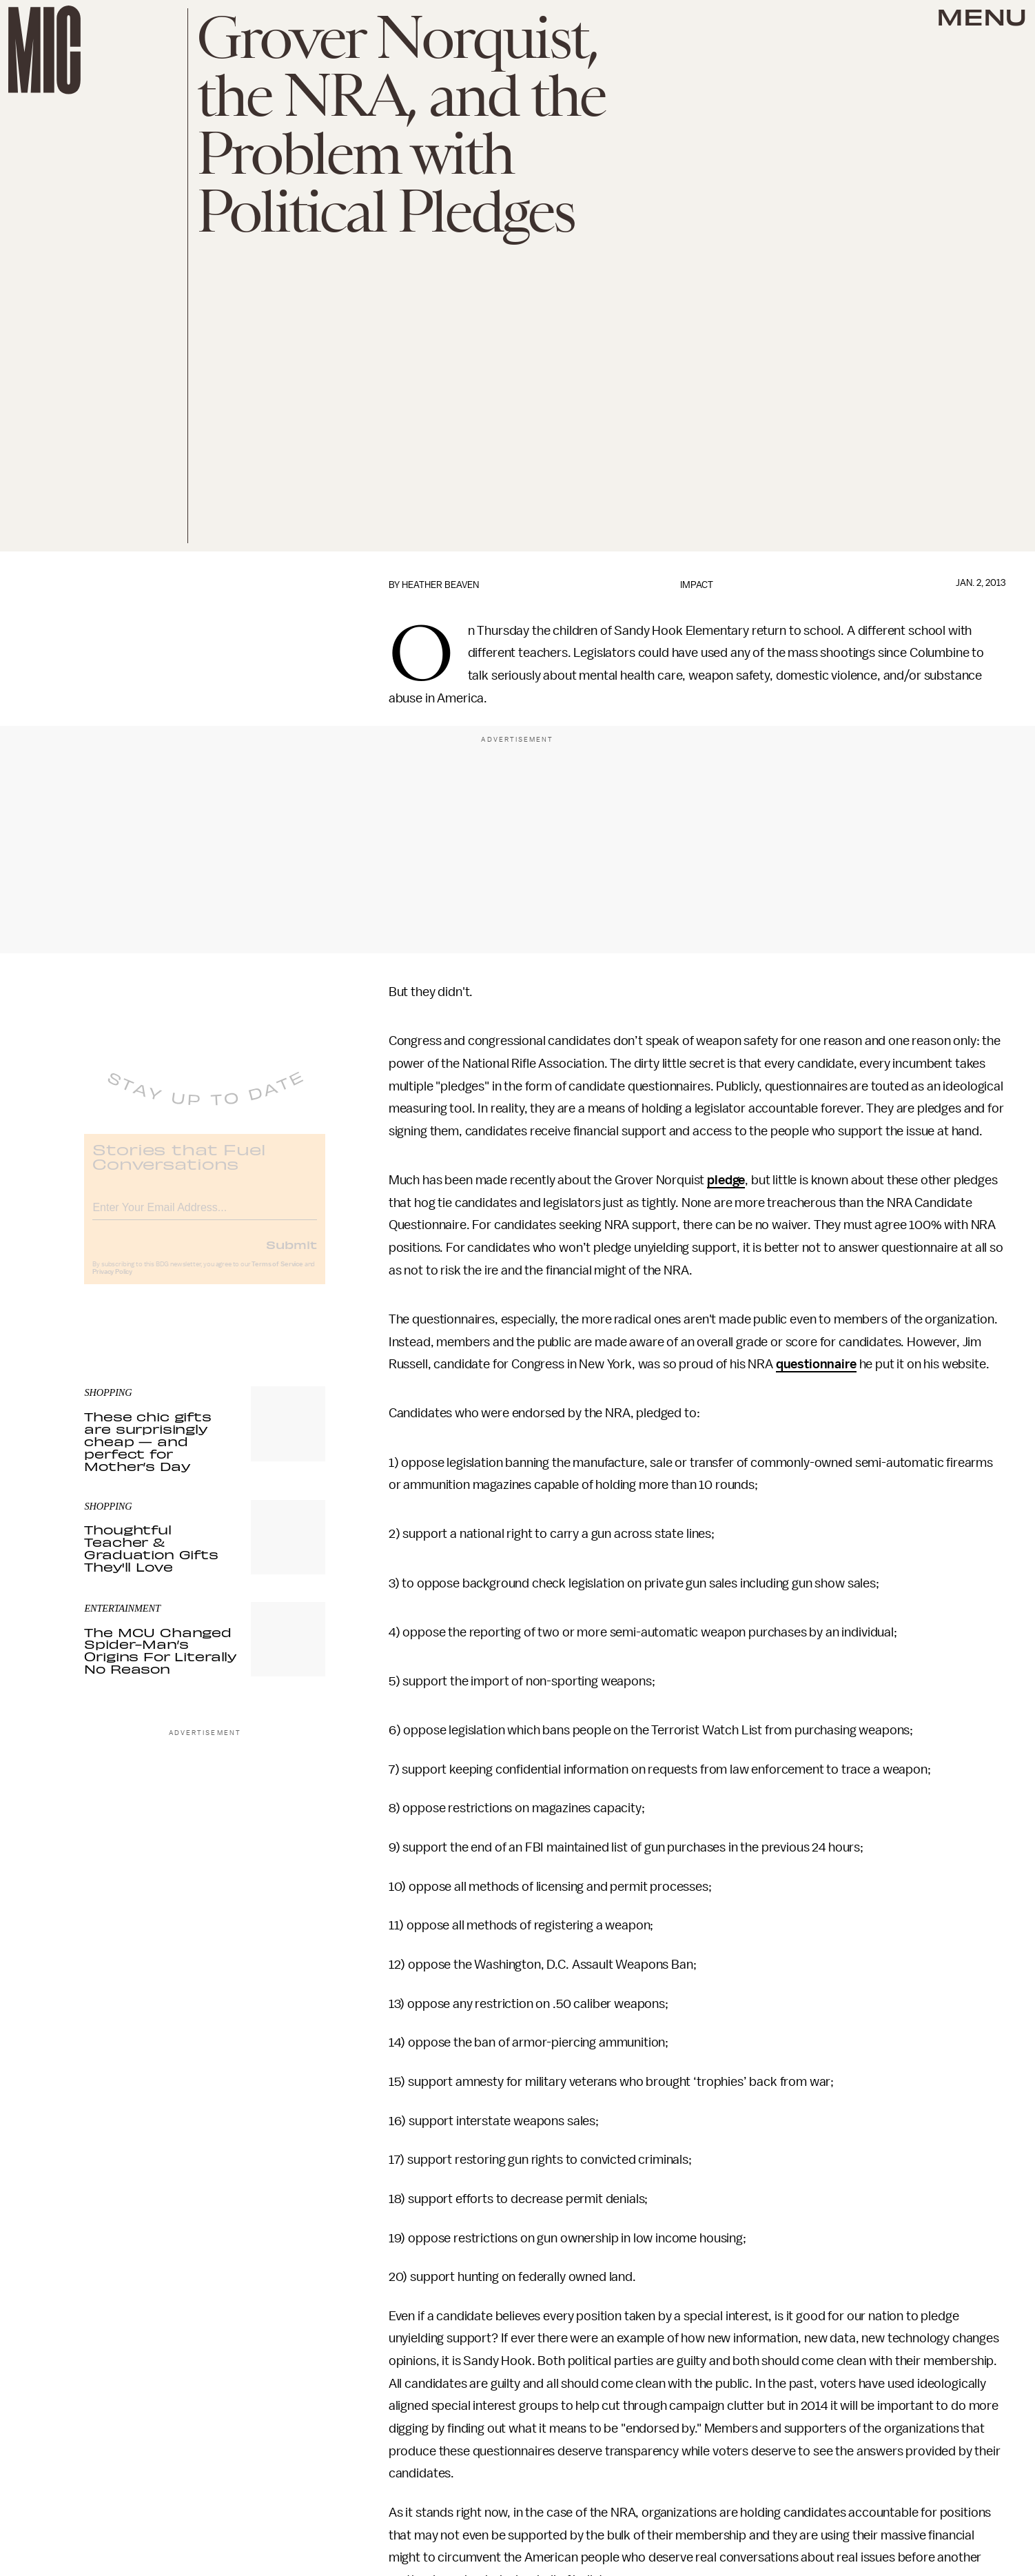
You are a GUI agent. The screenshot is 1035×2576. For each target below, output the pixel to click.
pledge (726, 1180)
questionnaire (816, 1364)
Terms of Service (277, 1273)
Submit (291, 1254)
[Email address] (204, 1215)
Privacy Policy (112, 1281)
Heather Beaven (440, 585)
